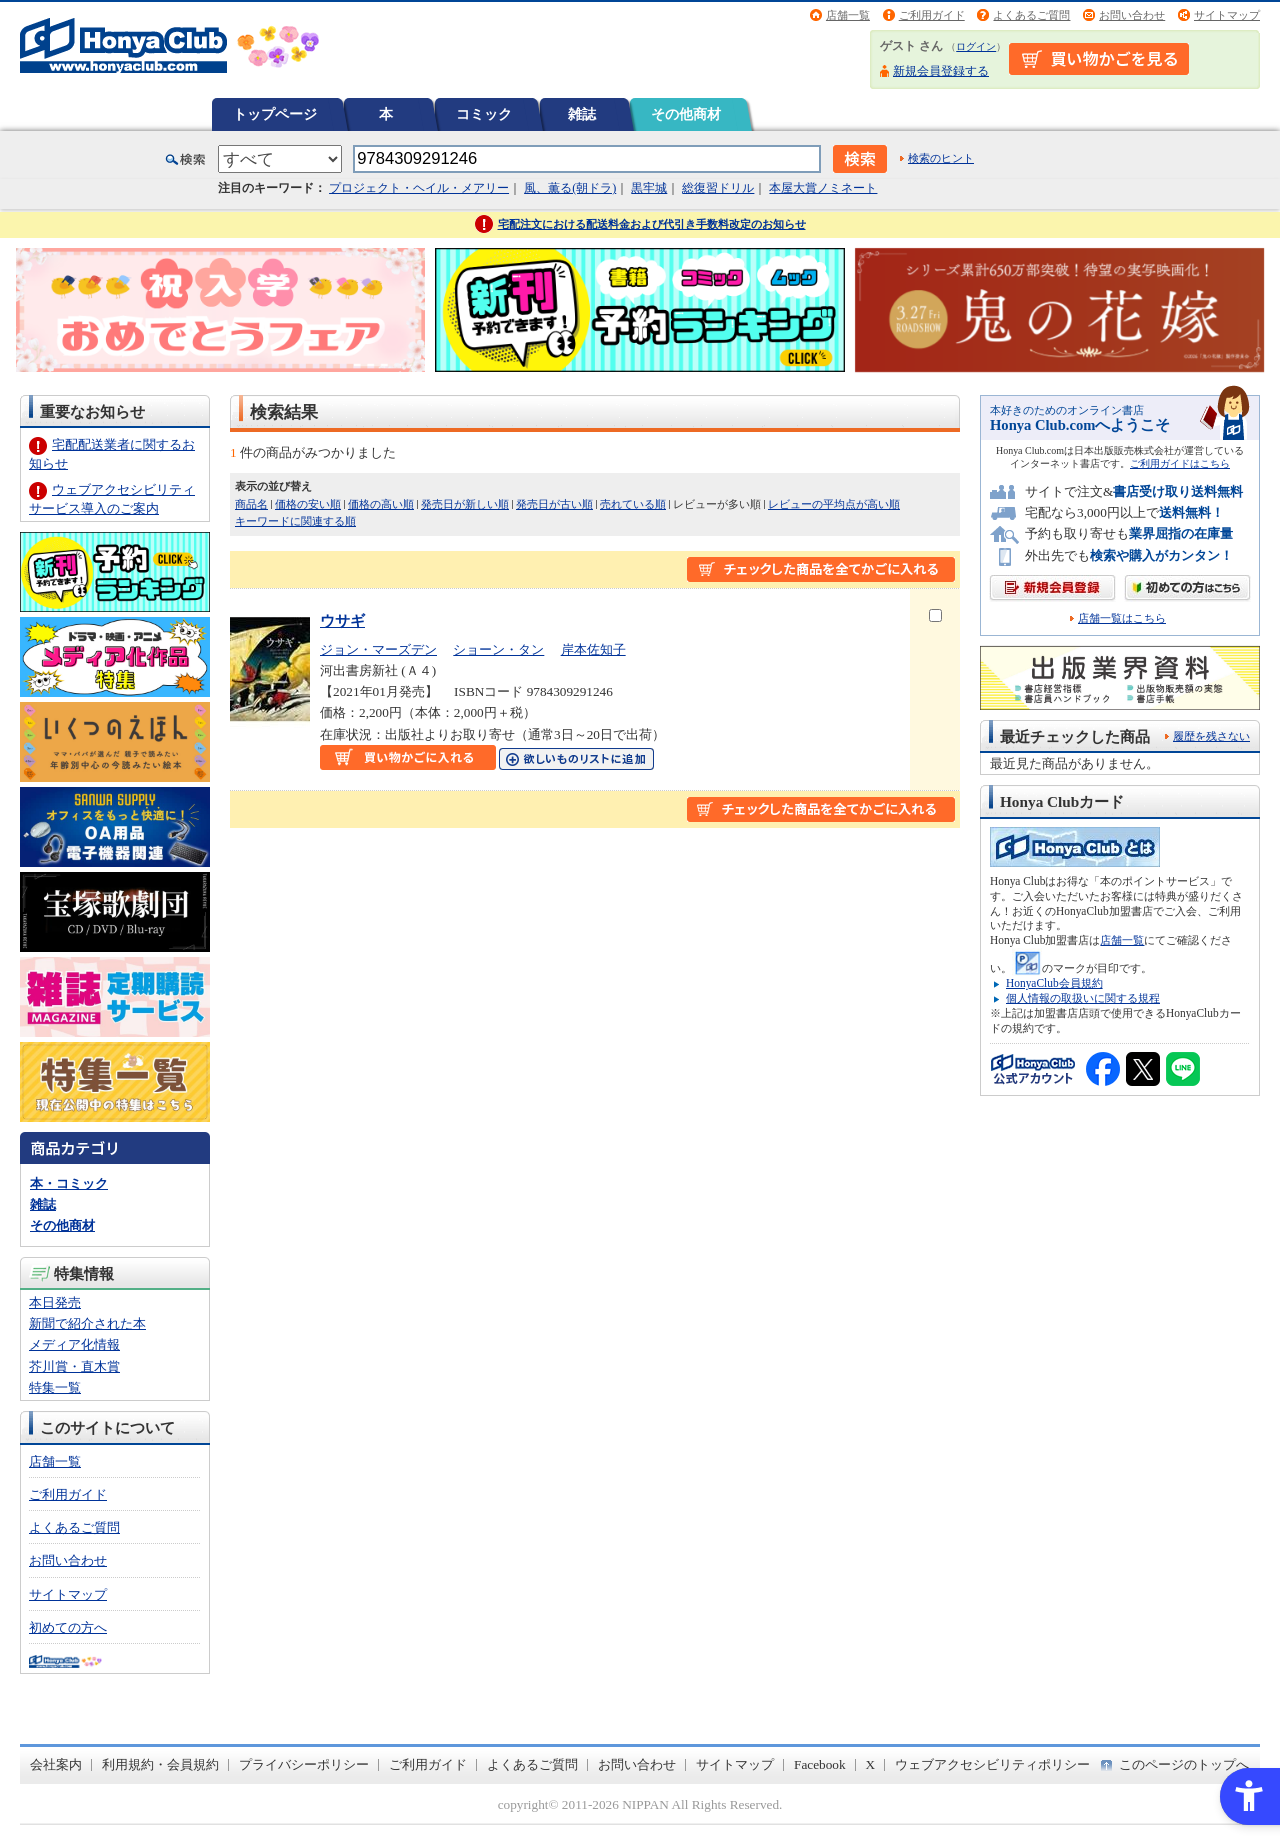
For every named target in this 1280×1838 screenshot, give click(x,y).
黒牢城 (649, 188)
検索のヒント (941, 158)
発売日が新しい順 (465, 504)
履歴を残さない (1211, 736)
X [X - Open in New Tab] (871, 1764)
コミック (484, 114)
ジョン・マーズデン (378, 649)
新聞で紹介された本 (87, 1323)
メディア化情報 (74, 1344)
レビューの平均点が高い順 (834, 504)
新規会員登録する (941, 71)
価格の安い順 (308, 504)
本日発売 (55, 1302)
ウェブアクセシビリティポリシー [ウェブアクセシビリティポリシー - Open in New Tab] (992, 1764)
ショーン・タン (498, 649)
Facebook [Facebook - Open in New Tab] (820, 1764)
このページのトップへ (1184, 1764)
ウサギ (342, 620)
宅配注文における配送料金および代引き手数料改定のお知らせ (652, 224)
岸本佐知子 (593, 649)
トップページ (275, 114)
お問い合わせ (1132, 15)
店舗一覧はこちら (1122, 618)
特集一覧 (55, 1387)
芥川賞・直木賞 (74, 1366)
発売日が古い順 (554, 504)
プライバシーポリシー (304, 1764)
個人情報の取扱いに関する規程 (1083, 998)
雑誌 (582, 114)
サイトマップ (1227, 15)
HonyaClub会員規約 (1054, 983)
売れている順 (633, 504)
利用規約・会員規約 (160, 1764)
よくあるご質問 (1031, 15)
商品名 (251, 504)
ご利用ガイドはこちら (1180, 463)
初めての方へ (68, 1627)
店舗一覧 (848, 15)
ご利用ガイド (932, 15)
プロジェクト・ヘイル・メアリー (419, 188)
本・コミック (69, 1183)
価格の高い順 (381, 504)
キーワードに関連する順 (295, 521)
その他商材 (686, 114)
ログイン (976, 46)
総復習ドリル (718, 188)
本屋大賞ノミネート (823, 188)
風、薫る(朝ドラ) (570, 188)
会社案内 (56, 1764)
